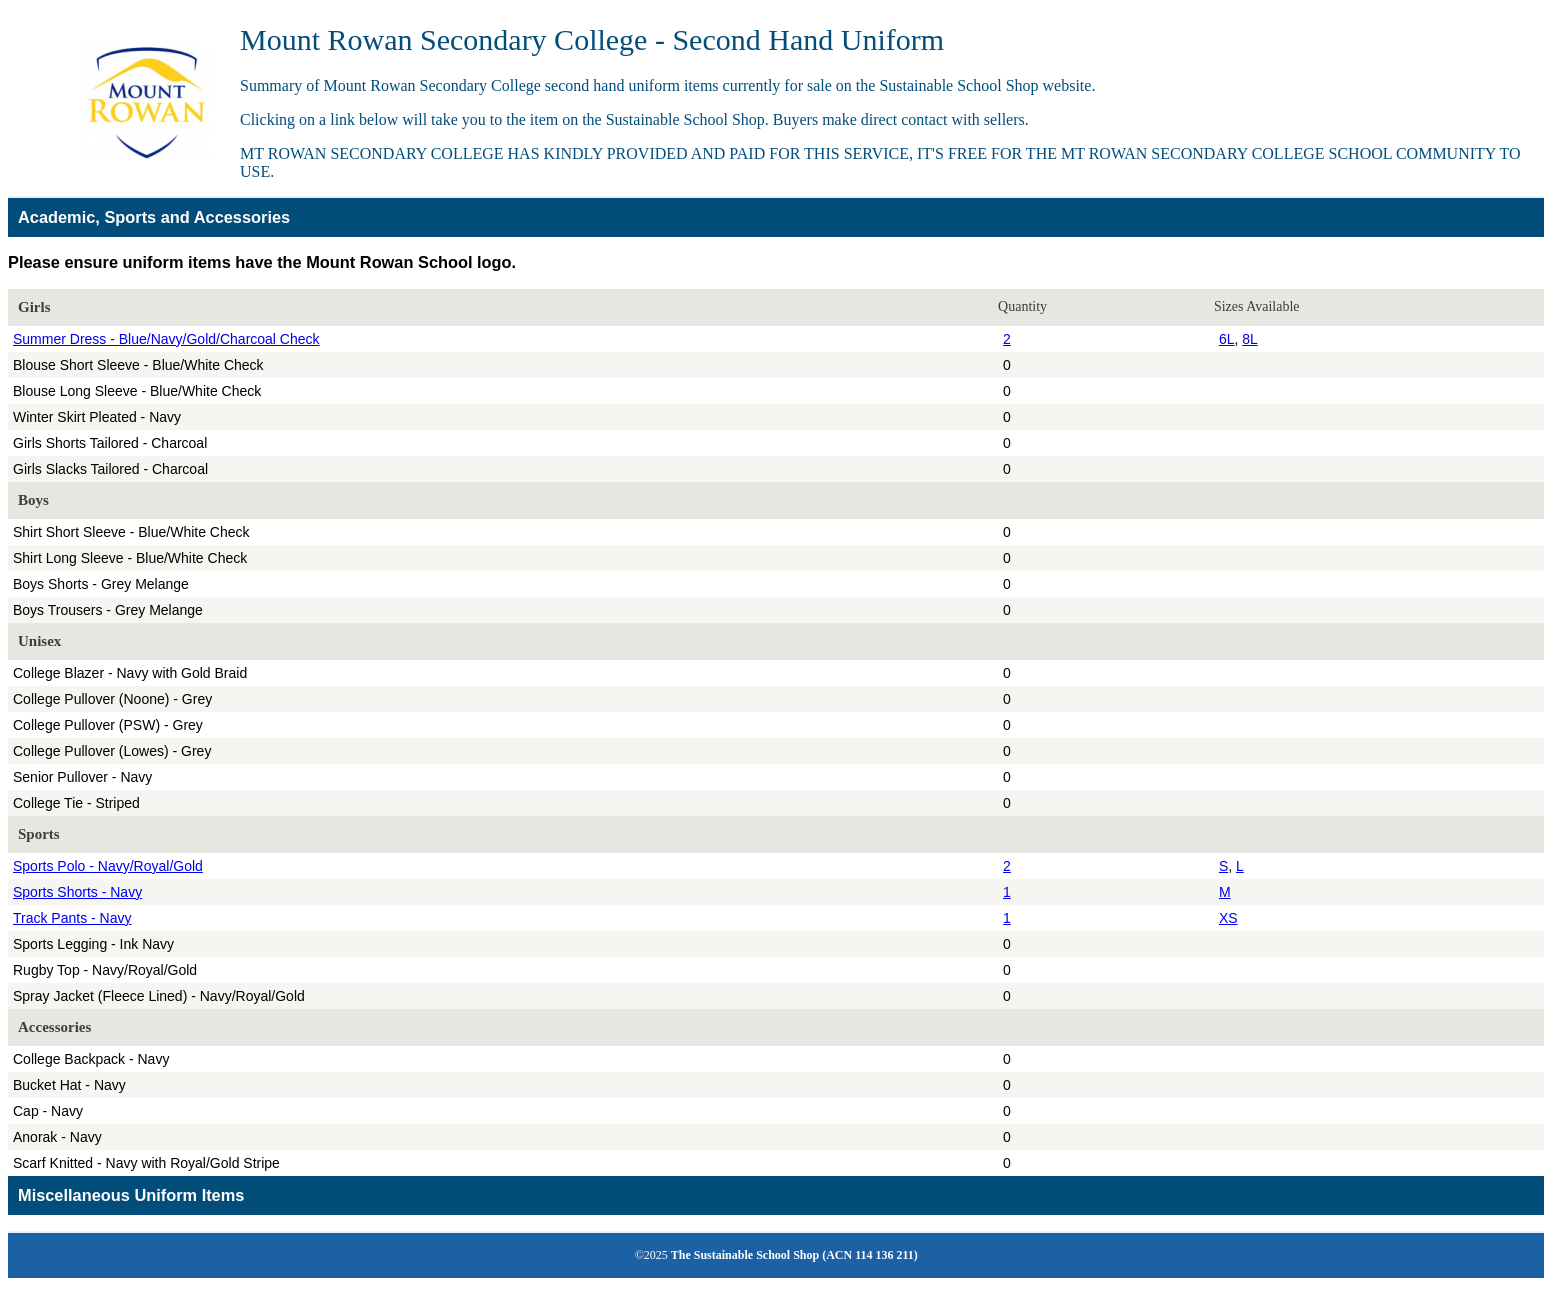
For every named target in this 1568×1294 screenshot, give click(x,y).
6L (1227, 339)
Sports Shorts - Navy (77, 892)
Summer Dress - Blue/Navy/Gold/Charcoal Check (166, 339)
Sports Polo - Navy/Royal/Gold (108, 866)
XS (1228, 918)
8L (1250, 339)
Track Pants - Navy (72, 918)
